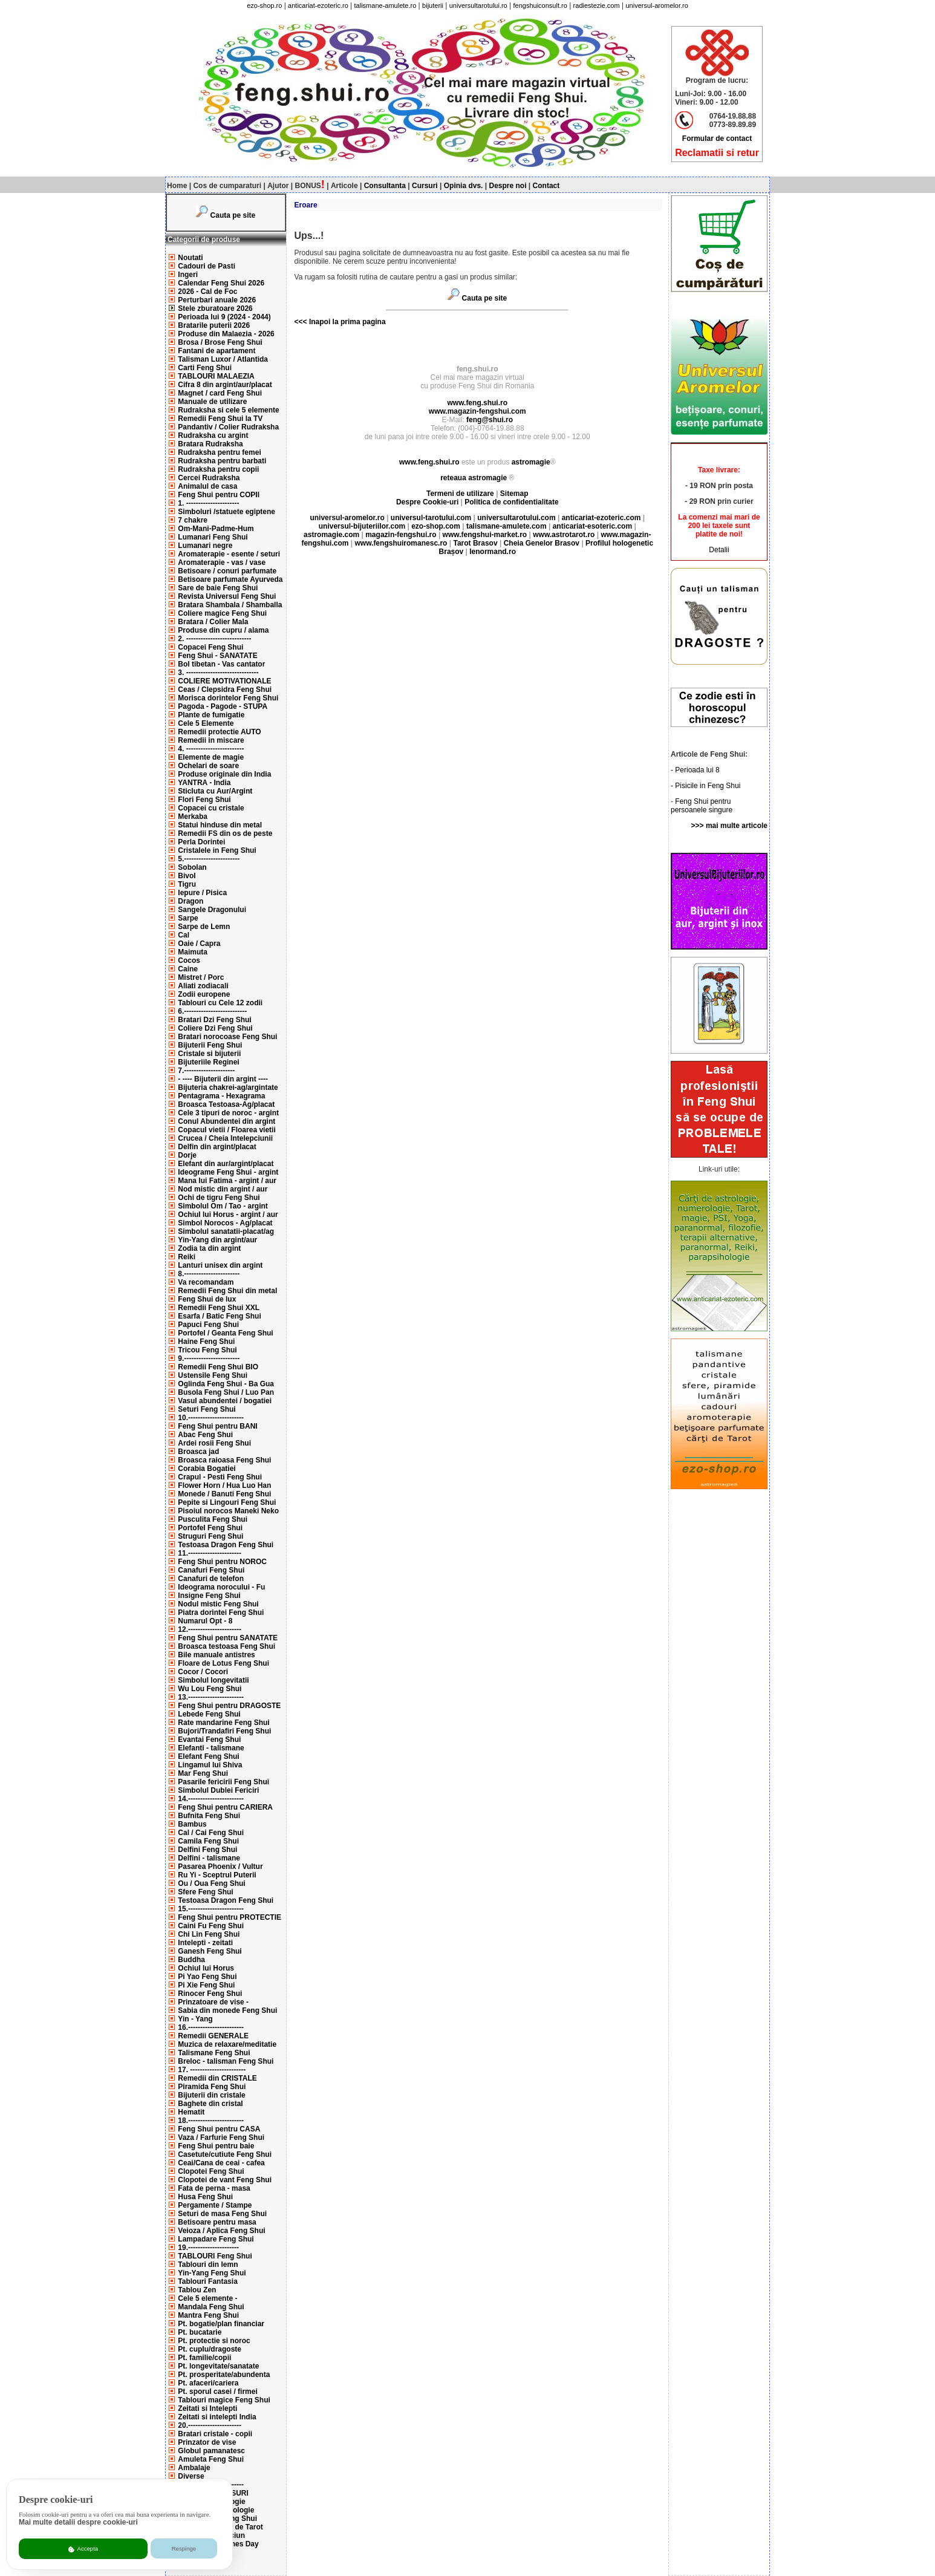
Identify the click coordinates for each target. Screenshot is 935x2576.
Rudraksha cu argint (213, 435)
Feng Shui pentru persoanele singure (701, 805)
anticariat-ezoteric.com (601, 518)
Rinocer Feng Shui (210, 1993)
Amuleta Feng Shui (211, 2459)
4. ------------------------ (211, 749)
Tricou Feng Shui (207, 1350)
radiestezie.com (596, 5)
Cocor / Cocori (203, 1672)
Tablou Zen (197, 2290)
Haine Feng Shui (206, 1341)
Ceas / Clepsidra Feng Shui (225, 689)
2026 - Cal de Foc (207, 291)
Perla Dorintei (201, 842)
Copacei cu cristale (211, 808)
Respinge (184, 2548)
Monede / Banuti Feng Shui (224, 1494)
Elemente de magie (211, 757)
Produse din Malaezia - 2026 (226, 334)
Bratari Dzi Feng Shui (214, 1020)
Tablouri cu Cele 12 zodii (220, 1003)
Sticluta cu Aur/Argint (215, 791)
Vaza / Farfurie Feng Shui (221, 2137)
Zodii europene (204, 994)
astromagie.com (331, 534)
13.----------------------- (211, 1697)
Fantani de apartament (216, 351)
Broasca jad (198, 1451)
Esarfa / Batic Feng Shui (219, 1316)
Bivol (186, 876)
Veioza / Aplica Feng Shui (221, 2230)
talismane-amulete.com (506, 526)
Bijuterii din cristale (211, 2095)
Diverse (191, 2476)
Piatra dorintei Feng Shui (221, 1612)
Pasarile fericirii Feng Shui (223, 1782)
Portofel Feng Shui (210, 1528)
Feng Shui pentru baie (216, 2146)
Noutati (190, 257)
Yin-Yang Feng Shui (212, 2273)
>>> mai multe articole (729, 825)
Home (177, 185)
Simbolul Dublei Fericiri (218, 1790)
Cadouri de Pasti (206, 266)
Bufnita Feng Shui (209, 1815)
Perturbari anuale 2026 (217, 300)
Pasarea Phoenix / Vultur (220, 1866)
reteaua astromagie (473, 478)
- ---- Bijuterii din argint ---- (223, 1079)
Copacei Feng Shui (210, 647)
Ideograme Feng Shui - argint (228, 1172)
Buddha (191, 1959)
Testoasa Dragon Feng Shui (225, 1545)
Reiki (186, 1257)
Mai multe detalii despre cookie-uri (78, 2522)
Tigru (187, 884)
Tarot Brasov (475, 543)
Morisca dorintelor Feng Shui (228, 698)
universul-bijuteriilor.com (362, 526)
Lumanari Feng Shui (212, 537)
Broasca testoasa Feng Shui (226, 1646)
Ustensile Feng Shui (212, 1375)
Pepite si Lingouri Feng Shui (227, 1502)
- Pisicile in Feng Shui (705, 785)
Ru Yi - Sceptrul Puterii (217, 1875)
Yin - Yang (195, 2019)
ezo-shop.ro (264, 5)
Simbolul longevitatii (213, 1680)
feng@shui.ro (489, 420)
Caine (188, 969)
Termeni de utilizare (461, 493)
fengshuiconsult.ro (540, 5)
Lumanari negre (205, 545)
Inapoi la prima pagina (346, 322)
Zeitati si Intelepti (207, 2408)
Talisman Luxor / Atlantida (223, 359)
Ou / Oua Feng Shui (211, 1883)
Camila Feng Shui (208, 1841)
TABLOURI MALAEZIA (216, 376)
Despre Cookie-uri (427, 502)
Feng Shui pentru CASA (219, 2129)
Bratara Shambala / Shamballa (230, 605)
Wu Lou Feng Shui (209, 1688)
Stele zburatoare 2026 (215, 308)
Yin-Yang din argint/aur (217, 1240)
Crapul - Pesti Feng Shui (220, 1477)
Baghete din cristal (210, 2103)
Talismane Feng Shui (214, 2053)
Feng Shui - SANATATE (217, 655)
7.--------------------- (206, 1070)
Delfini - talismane (209, 1858)
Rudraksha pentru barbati (222, 461)
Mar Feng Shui (203, 1773)
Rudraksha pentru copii (218, 469)
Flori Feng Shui (204, 799)
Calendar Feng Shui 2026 (221, 283)
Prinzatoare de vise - (213, 2002)
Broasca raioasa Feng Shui (224, 1460)
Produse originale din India (224, 774)
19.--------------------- (208, 2247)
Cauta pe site (233, 215)
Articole (344, 185)
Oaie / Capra (199, 943)
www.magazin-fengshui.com (477, 411)
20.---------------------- (209, 2425)
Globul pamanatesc (211, 2451)
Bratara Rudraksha (210, 444)
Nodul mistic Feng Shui (218, 1604)
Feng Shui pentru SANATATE (228, 1638)
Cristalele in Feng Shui (217, 850)
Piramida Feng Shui (212, 2086)
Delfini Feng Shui (207, 1849)
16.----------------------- (211, 2027)
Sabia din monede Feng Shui (227, 2010)
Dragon (190, 901)
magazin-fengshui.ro (400, 534)
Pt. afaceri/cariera (208, 2383)
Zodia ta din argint (209, 1248)
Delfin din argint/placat (217, 1147)
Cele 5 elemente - (207, 2298)
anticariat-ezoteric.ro (318, 5)
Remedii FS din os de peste (225, 833)
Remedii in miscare (211, 740)
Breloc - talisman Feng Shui (225, 2061)
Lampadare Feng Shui (215, 2239)
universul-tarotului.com (431, 518)
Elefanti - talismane (211, 1748)
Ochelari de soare (208, 765)
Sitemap (514, 493)
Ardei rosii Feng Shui (214, 1443)
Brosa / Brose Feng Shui (220, 342)
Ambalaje (194, 2468)
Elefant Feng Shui (208, 1756)
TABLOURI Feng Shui (215, 2256)
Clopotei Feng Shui (211, 2171)
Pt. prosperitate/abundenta (224, 2374)
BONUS (308, 185)
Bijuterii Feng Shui (210, 1045)
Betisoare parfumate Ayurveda (230, 579)
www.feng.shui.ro (477, 403)
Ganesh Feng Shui (209, 1951)
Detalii (719, 550)
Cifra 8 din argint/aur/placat (225, 384)
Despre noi (508, 185)
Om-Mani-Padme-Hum (215, 528)
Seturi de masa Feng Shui (222, 2213)
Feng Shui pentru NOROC (222, 1561)
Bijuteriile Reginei (208, 1062)
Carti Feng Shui (205, 368)
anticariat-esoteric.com (592, 526)
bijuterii (432, 5)
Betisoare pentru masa (217, 2222)
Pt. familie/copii (204, 2357)
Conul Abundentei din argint (226, 1121)
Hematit (191, 2112)
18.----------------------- (211, 2120)
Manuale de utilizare (212, 401)
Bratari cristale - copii (215, 2434)
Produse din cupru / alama (223, 630)
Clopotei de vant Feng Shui (225, 2180)
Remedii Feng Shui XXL (218, 1307)
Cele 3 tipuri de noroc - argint (228, 1113)
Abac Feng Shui (205, 1434)
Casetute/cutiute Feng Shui (225, 2154)
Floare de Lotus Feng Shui (223, 1663)
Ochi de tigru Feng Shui (218, 1197)
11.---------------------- (209, 1553)
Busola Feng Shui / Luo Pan (226, 1392)
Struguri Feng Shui (210, 1536)
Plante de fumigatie (211, 715)
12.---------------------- (209, 1629)
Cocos (189, 960)
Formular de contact (717, 138)
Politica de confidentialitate (511, 502)
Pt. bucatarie (199, 2332)
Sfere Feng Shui (205, 1892)
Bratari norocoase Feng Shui (227, 1036)
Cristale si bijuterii (209, 1053)
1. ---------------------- (208, 503)
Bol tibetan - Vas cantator (221, 664)
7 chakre (192, 520)
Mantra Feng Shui (208, 2315)
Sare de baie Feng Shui (218, 588)
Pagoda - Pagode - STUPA (222, 706)
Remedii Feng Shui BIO (218, 1367)
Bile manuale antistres (216, 1655)
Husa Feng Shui (205, 2197)
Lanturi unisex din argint (220, 1265)
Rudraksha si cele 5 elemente (228, 410)
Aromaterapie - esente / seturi (229, 554)
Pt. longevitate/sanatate (218, 2366)
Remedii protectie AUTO (219, 732)
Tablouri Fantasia (207, 2281)
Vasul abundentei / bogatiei (225, 1401)
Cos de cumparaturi (227, 185)
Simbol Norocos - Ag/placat (225, 1223)
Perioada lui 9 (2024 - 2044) (224, 317)
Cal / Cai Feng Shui (211, 1832)
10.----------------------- (211, 1418)
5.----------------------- (208, 859)
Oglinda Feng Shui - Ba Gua (226, 1384)
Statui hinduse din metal (220, 825)
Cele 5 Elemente (205, 723)
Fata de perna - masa (214, 2188)
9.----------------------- (208, 1358)
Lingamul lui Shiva (210, 1765)
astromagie (531, 462)
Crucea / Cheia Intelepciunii (225, 1138)
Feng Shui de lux (207, 1299)
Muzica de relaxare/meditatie (227, 2044)
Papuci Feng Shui (208, 1324)
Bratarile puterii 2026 (214, 325)
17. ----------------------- (212, 2070)
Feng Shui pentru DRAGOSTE (229, 1705)
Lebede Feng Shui (209, 1714)
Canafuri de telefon (211, 1578)
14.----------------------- (211, 1799)
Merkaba (192, 816)
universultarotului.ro (478, 5)
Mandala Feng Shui (211, 2307)
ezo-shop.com (435, 526)
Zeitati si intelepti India (217, 2417)
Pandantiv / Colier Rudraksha (228, 427)
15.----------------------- (211, 1909)
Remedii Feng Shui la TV (220, 418)
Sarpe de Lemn (204, 926)
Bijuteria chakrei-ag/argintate (228, 1087)
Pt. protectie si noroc (214, 2340)
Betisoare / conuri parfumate (227, 571)
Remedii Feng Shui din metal (227, 1290)
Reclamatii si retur (717, 153)
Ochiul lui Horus (206, 1968)
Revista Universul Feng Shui (227, 596)
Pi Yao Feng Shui (207, 1976)
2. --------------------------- (214, 638)
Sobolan (192, 867)
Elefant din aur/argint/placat (225, 1163)
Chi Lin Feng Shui (208, 1934)
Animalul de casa (207, 486)
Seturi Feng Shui (206, 1409)
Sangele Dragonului (212, 909)
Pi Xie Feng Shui (206, 1985)
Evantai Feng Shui (209, 1739)
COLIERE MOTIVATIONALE (224, 681)
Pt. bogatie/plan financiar (221, 2324)
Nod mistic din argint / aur (222, 1189)
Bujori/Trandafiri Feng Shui (224, 1731)
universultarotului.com (516, 518)
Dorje (187, 1155)
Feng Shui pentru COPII (218, 495)
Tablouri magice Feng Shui (224, 2400)
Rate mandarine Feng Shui (223, 1722)
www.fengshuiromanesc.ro (400, 543)
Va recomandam (205, 1282)
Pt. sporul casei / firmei (217, 2391)
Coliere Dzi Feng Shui (215, 1028)
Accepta (83, 2548)
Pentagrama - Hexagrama (221, 1096)
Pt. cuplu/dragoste (209, 2349)
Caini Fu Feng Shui (211, 1926)
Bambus (192, 1824)
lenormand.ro (492, 551)
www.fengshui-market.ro (485, 534)
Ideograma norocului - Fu (221, 1587)
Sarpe (188, 918)
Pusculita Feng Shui (212, 1519)
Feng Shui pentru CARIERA (225, 1807)
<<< (301, 322)
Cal (183, 935)
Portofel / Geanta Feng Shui (225, 1333)
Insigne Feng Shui (209, 1595)
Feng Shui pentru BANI (217, 1426)
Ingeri (188, 274)
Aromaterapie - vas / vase (222, 562)
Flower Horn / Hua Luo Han (224, 1485)
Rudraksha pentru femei (219, 452)
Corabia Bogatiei (206, 1468)
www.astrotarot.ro (564, 534)
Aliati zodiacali (203, 986)
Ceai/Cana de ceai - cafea (221, 2163)
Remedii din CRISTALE (217, 2078)
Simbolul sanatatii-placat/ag (226, 1231)
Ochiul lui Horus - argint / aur (228, 1214)
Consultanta (385, 185)
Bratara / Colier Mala (213, 622)
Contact (546, 185)
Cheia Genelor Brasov (541, 543)
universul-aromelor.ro (656, 5)
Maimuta (192, 952)
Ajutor (277, 185)
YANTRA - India (204, 782)
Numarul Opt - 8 (205, 1621)
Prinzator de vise (207, 2442)
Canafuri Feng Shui (211, 1570)
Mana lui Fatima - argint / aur (227, 1180)
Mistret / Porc (201, 977)
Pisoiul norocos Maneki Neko (228, 1511)
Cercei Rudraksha (208, 478)
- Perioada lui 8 (695, 770)
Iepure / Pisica (202, 893)
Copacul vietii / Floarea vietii (226, 1130)
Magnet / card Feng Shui (220, 393)
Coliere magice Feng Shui (222, 613)
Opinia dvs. (463, 185)
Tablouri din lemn (208, 2264)
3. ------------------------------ (218, 672)
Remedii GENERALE (213, 2036)
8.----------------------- (208, 1274)
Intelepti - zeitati (205, 1943)
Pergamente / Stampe (215, 2205)
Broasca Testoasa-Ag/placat (226, 1104)
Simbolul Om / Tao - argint (222, 1206)
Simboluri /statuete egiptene (226, 511)
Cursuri (425, 185)
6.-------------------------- (212, 1011)
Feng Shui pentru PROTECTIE (229, 1917)
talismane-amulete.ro (385, 5)
